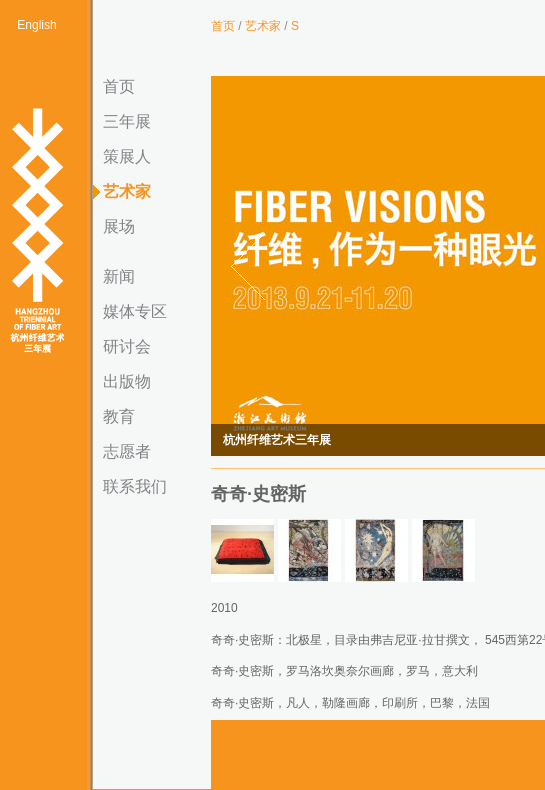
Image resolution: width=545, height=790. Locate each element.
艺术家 (127, 191)
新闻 (119, 276)
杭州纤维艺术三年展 (37, 232)
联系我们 (135, 486)
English (36, 25)
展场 (119, 226)
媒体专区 (135, 311)
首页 (119, 86)
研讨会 (127, 346)
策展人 (127, 156)
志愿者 (127, 451)
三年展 (127, 121)
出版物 (127, 381)
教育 (119, 416)
